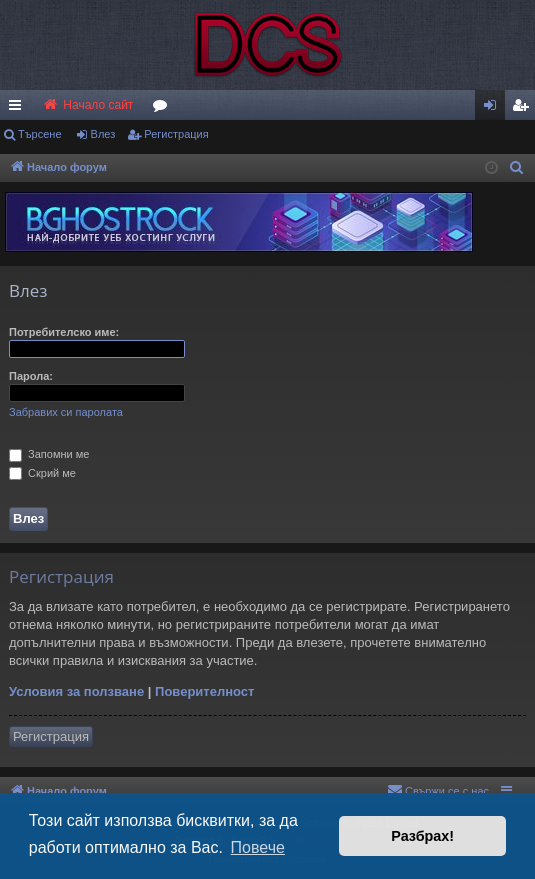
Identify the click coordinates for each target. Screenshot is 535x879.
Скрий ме (42, 473)
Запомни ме (49, 454)
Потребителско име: (64, 332)
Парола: (31, 376)
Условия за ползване (76, 691)
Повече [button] (258, 847)
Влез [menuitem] (494, 109)
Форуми (164, 109)
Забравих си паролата (66, 412)
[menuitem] (520, 105)
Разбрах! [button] (422, 836)
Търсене (40, 134)
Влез (103, 134)
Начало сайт (87, 104)
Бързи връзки (19, 109)
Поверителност (204, 691)
